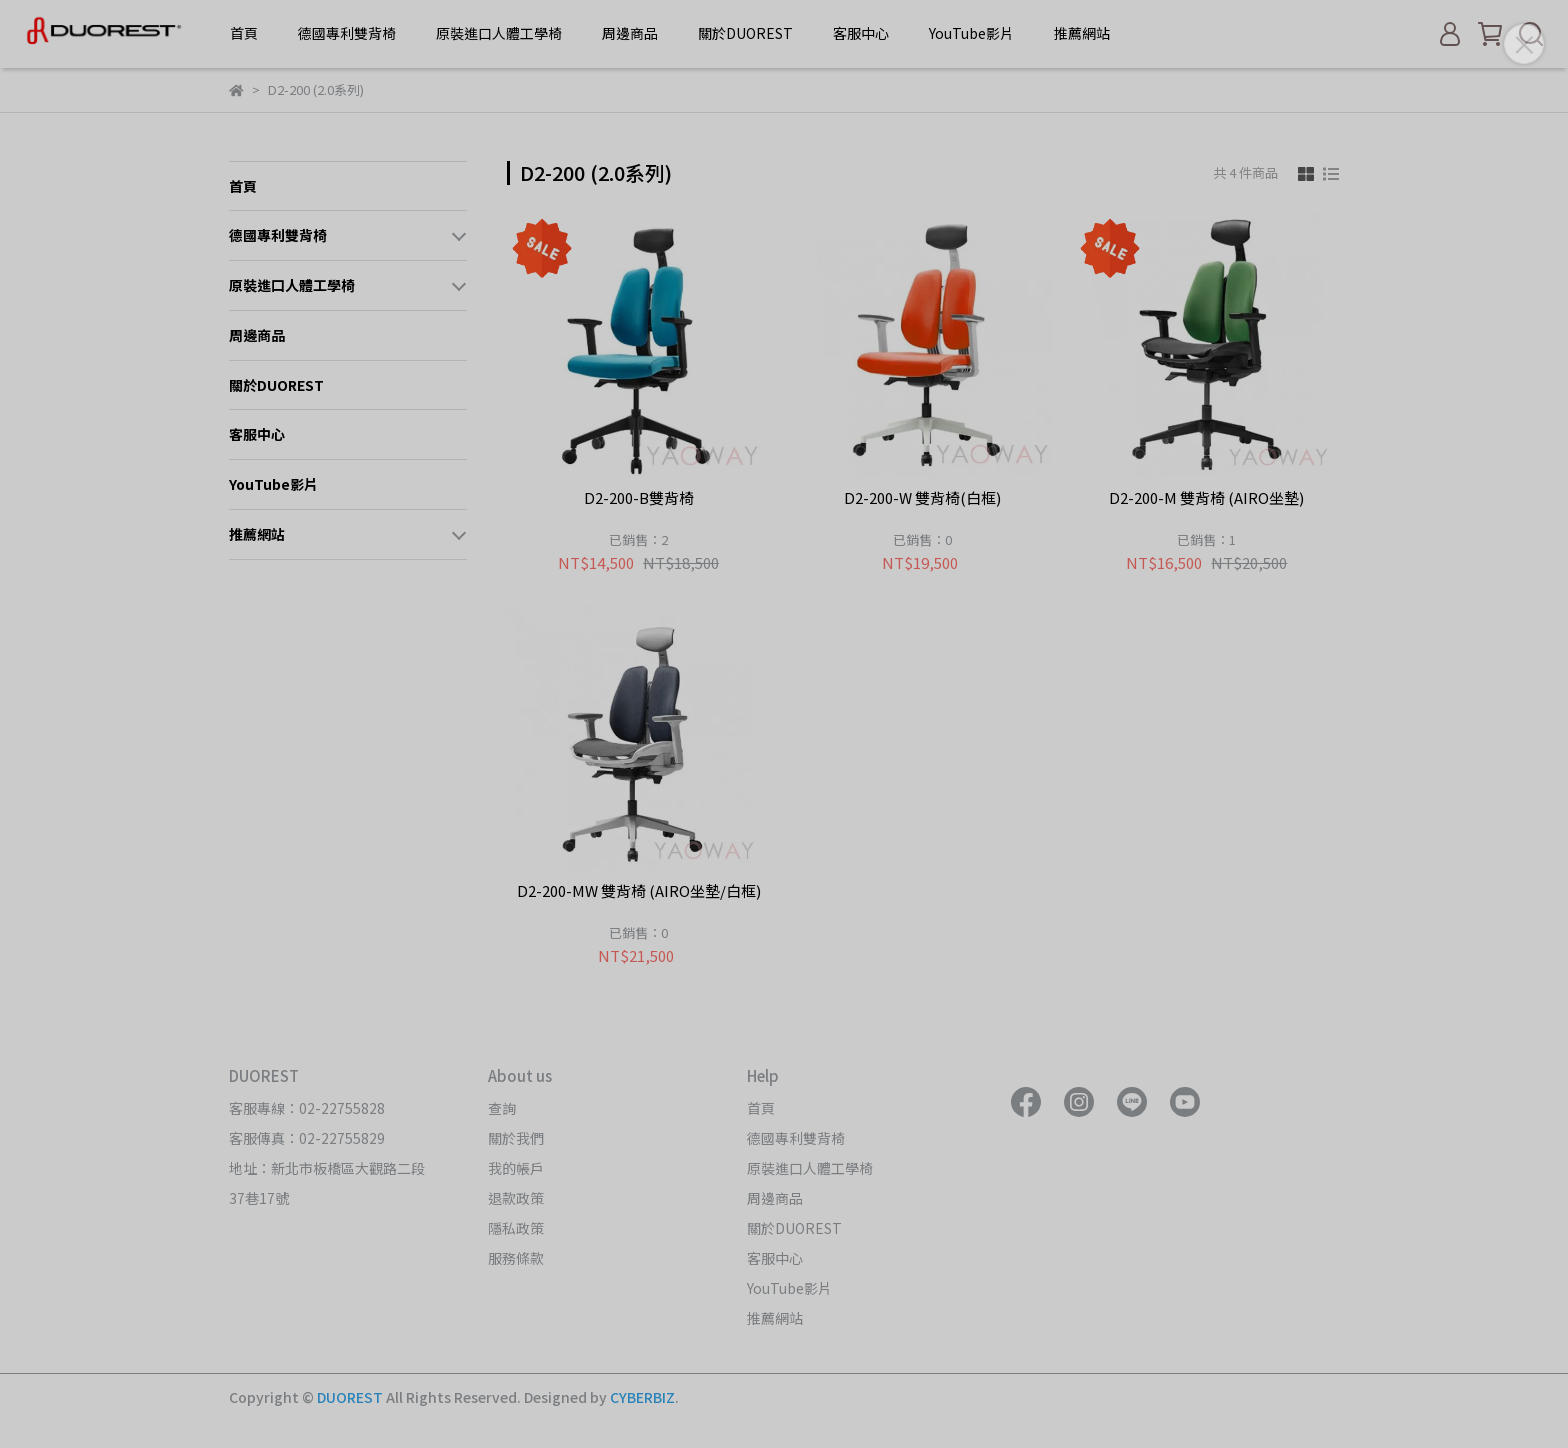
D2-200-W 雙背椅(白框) (922, 498)
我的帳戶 (516, 1168)
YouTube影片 (971, 33)
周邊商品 (630, 33)
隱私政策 (516, 1228)
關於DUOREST (745, 33)
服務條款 (516, 1258)
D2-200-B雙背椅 (639, 498)
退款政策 (516, 1198)
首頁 (244, 33)
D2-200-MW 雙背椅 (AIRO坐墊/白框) (639, 891)
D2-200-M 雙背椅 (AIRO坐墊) (1206, 498)
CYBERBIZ (642, 1397)
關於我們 (516, 1138)
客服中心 (861, 33)
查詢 (502, 1108)
